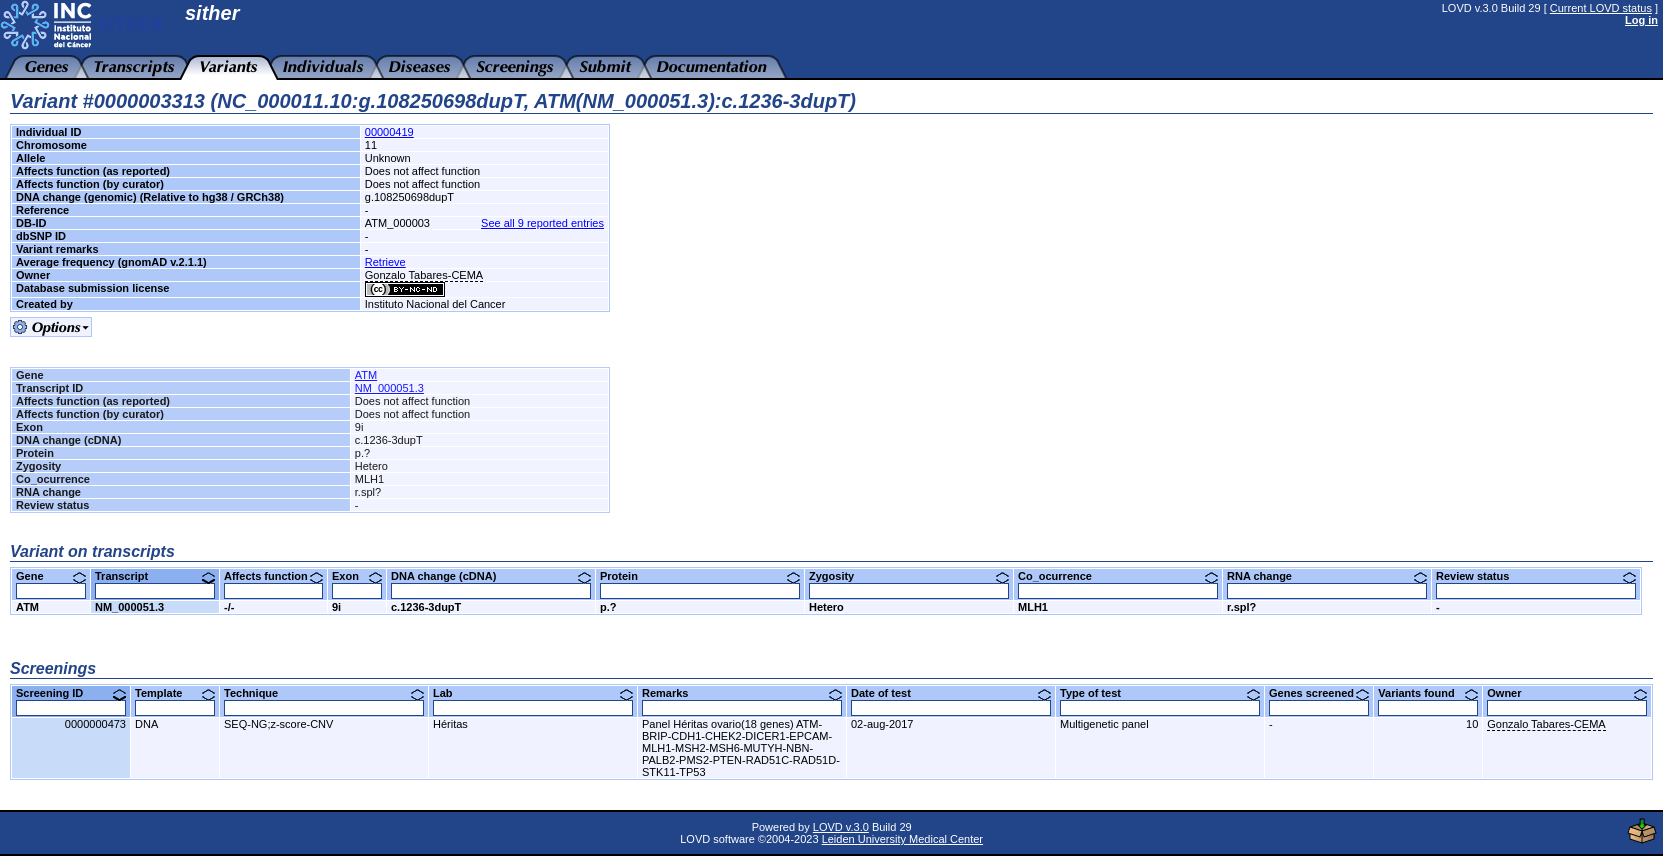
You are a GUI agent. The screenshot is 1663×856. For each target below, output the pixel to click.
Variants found (1428, 693)
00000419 (389, 132)
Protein (700, 576)
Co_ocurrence (1118, 576)
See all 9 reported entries (542, 223)
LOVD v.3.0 (841, 827)
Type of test (1160, 693)
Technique (324, 693)
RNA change (1327, 576)
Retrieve (385, 262)
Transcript (155, 576)
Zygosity (909, 576)
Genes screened (1319, 693)
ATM (366, 375)
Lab (533, 693)
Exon (357, 576)
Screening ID (71, 693)
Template (175, 693)
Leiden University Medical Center (902, 839)
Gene (51, 576)
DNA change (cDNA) (491, 576)
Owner (1567, 693)
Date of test (951, 693)
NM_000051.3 (389, 388)
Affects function (273, 576)
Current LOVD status (1601, 8)
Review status (1536, 576)
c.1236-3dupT (426, 607)
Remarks (742, 693)
